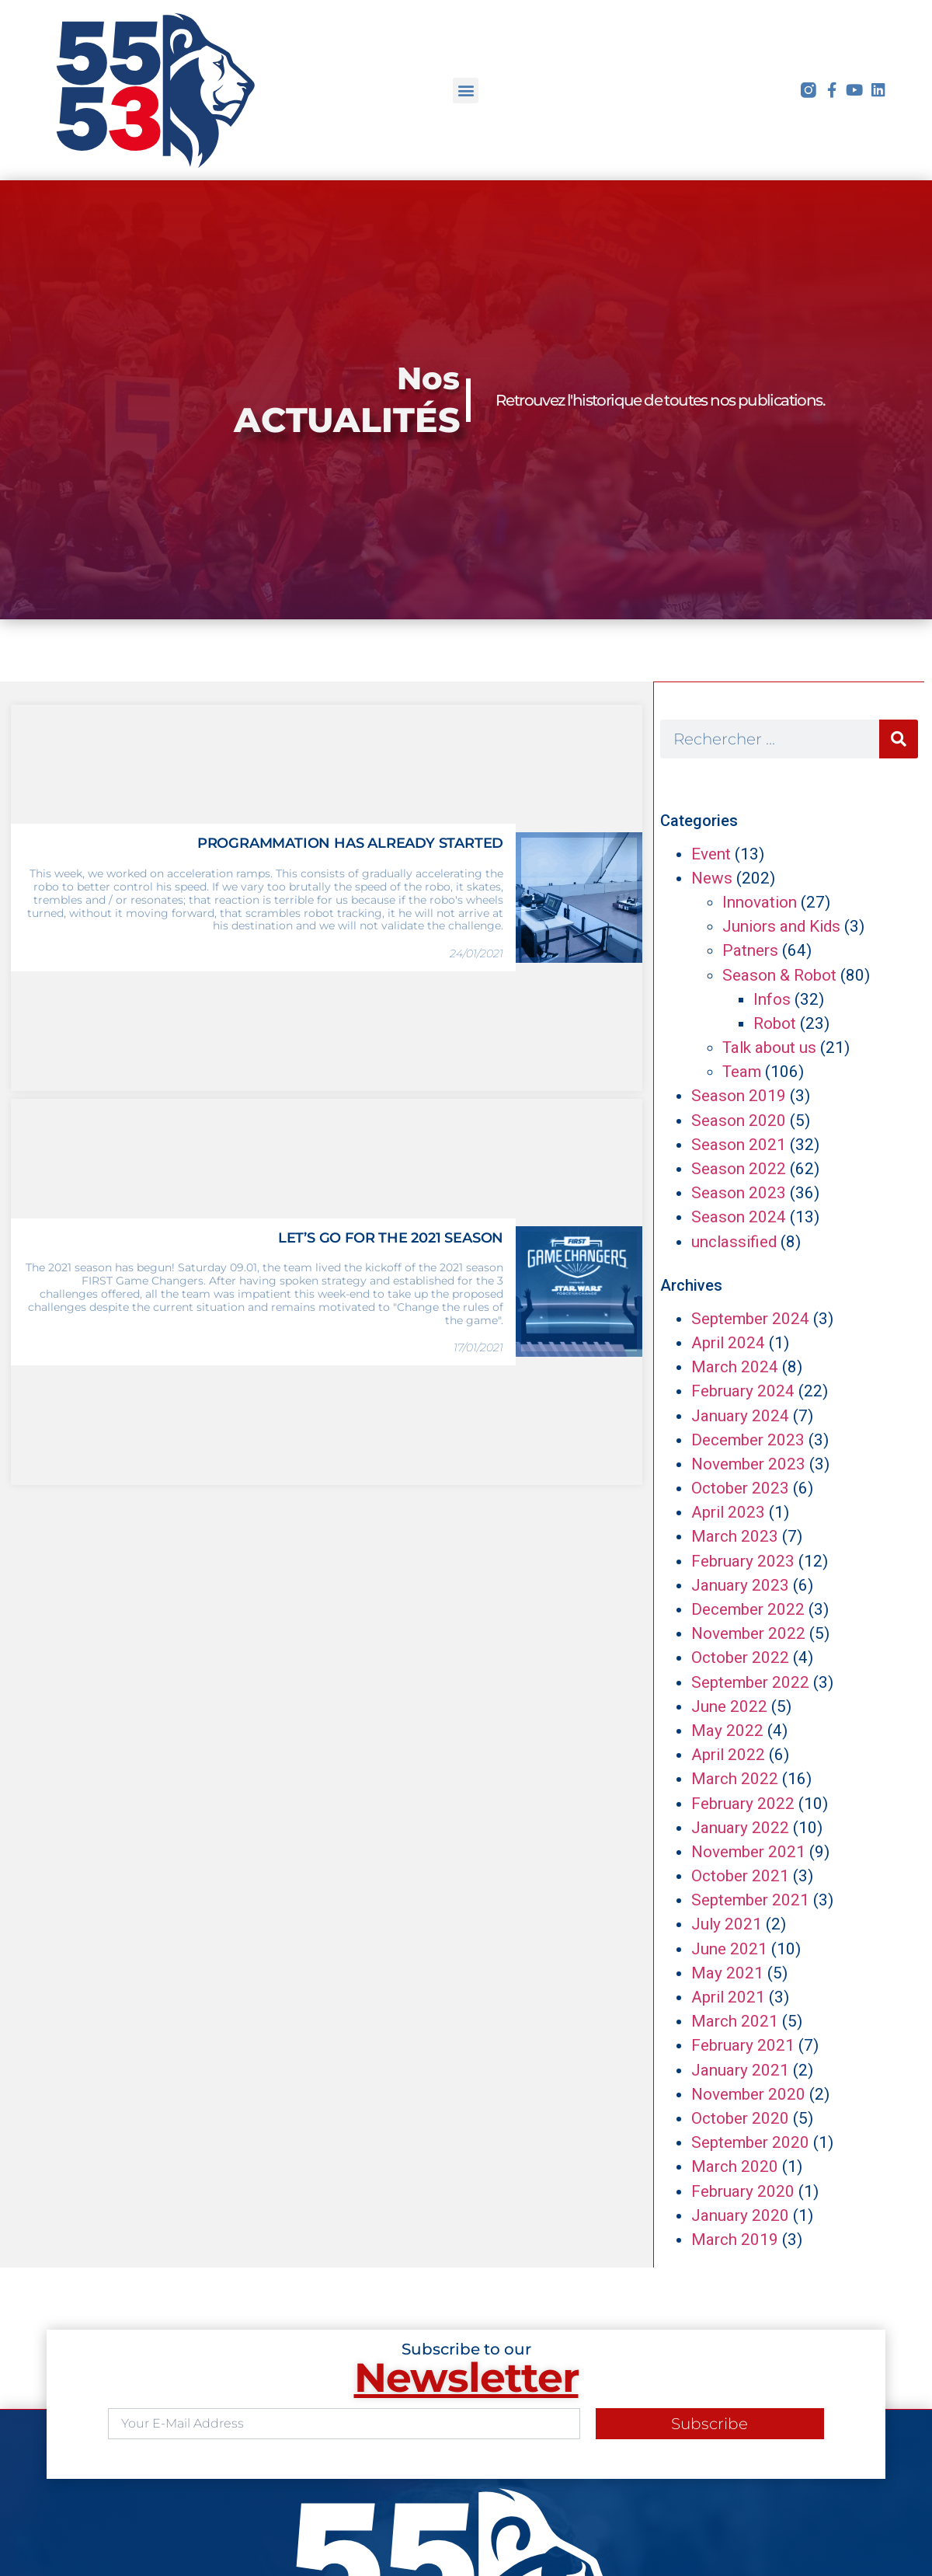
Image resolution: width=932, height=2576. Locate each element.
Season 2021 (738, 1144)
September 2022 (750, 1682)
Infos (772, 999)
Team (741, 1071)
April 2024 (728, 1342)
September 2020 (750, 2142)
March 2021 (734, 2021)
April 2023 (728, 1512)
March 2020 (734, 2166)
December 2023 (748, 1440)
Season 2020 (738, 1120)
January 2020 (740, 2215)
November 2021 (748, 1851)
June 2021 (729, 1949)
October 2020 (740, 2118)
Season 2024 (738, 1217)
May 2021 (727, 1973)
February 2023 (743, 1561)
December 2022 (748, 1609)
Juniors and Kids (781, 926)
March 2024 (734, 1367)
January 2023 (740, 1585)
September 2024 (750, 1318)
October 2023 (740, 1488)
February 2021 (743, 2045)
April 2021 (728, 1997)
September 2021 (750, 1900)
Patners (750, 950)
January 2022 (740, 1827)
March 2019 (734, 2239)
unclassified (734, 1241)
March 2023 (734, 1536)
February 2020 (743, 2191)
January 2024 (740, 1416)
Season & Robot (779, 975)
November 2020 (748, 2094)
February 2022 (743, 1803)
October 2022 (740, 1657)
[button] (465, 90)
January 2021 (740, 2070)
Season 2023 (738, 1192)
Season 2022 (738, 1168)
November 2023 (748, 1464)
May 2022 (727, 1730)
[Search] (898, 739)
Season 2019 (738, 1095)
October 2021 (740, 1876)
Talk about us (769, 1047)
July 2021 (726, 1924)
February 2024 (743, 1391)
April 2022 (728, 1754)
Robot (774, 1023)
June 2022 (729, 1706)
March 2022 (734, 1778)
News (711, 878)
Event (711, 854)
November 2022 (748, 1633)
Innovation (759, 902)
